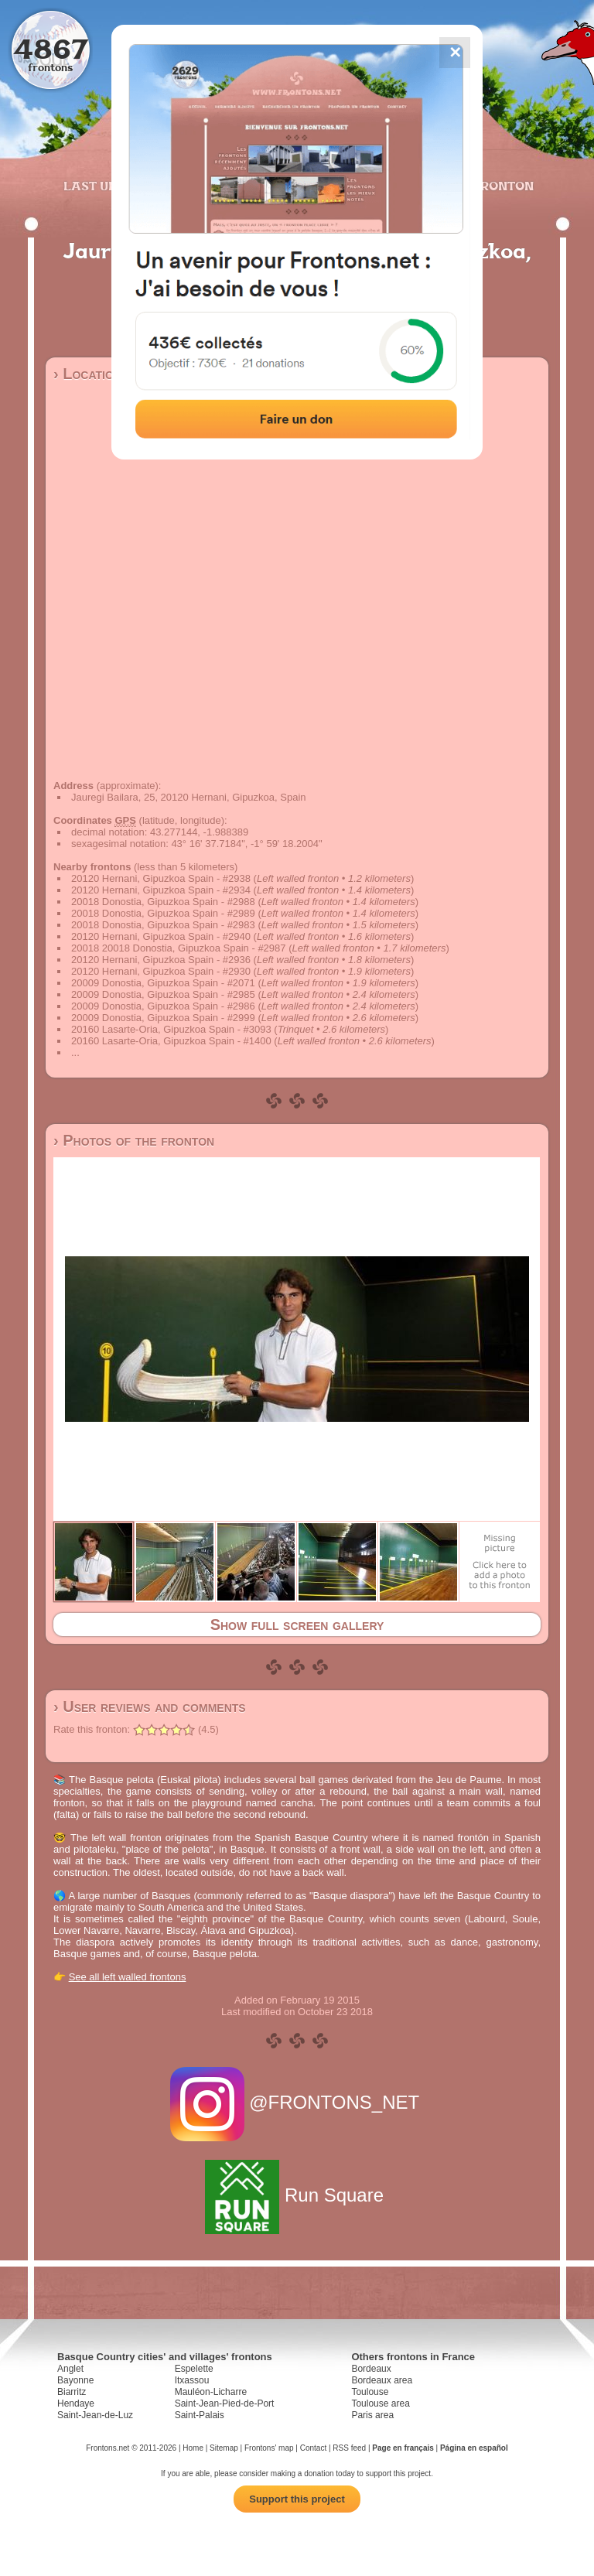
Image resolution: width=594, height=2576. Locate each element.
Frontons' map (269, 2448)
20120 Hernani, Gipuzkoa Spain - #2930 (161, 971)
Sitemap (224, 2448)
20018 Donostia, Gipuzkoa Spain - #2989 (163, 913)
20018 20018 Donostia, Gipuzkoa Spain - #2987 (178, 948)
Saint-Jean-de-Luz (95, 2415)
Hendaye (75, 2403)
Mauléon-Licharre (211, 2391)
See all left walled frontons (127, 1977)
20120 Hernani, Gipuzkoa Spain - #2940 (161, 936)
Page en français (402, 2448)
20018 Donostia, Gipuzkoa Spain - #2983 (163, 925)
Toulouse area (380, 2403)
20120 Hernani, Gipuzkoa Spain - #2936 (161, 959)
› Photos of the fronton (133, 1140)
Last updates (111, 185)
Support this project (297, 2499)
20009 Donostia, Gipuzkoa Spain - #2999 (163, 1017)
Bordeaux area (381, 2380)
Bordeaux (371, 2368)
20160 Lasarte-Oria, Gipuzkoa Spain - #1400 (171, 1041)
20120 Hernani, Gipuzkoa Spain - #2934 (161, 890)
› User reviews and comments (149, 1706)
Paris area (372, 2415)
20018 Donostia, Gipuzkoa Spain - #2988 (163, 901)
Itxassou (192, 2380)
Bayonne (75, 2380)
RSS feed (349, 2448)
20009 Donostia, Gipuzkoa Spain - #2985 (163, 994)
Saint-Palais (199, 2415)
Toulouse (369, 2391)
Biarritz (71, 2391)
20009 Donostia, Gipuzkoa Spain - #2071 (163, 983)
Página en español (474, 2448)
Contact (313, 2448)
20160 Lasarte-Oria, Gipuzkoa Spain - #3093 (171, 1029)
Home (193, 2448)
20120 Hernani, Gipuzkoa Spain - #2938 (161, 878)
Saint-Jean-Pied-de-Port (225, 2403)
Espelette (194, 2368)
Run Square (296, 2195)
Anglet (70, 2368)
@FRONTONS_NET (297, 2102)
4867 (50, 48)
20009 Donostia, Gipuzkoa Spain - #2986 (163, 1006)
